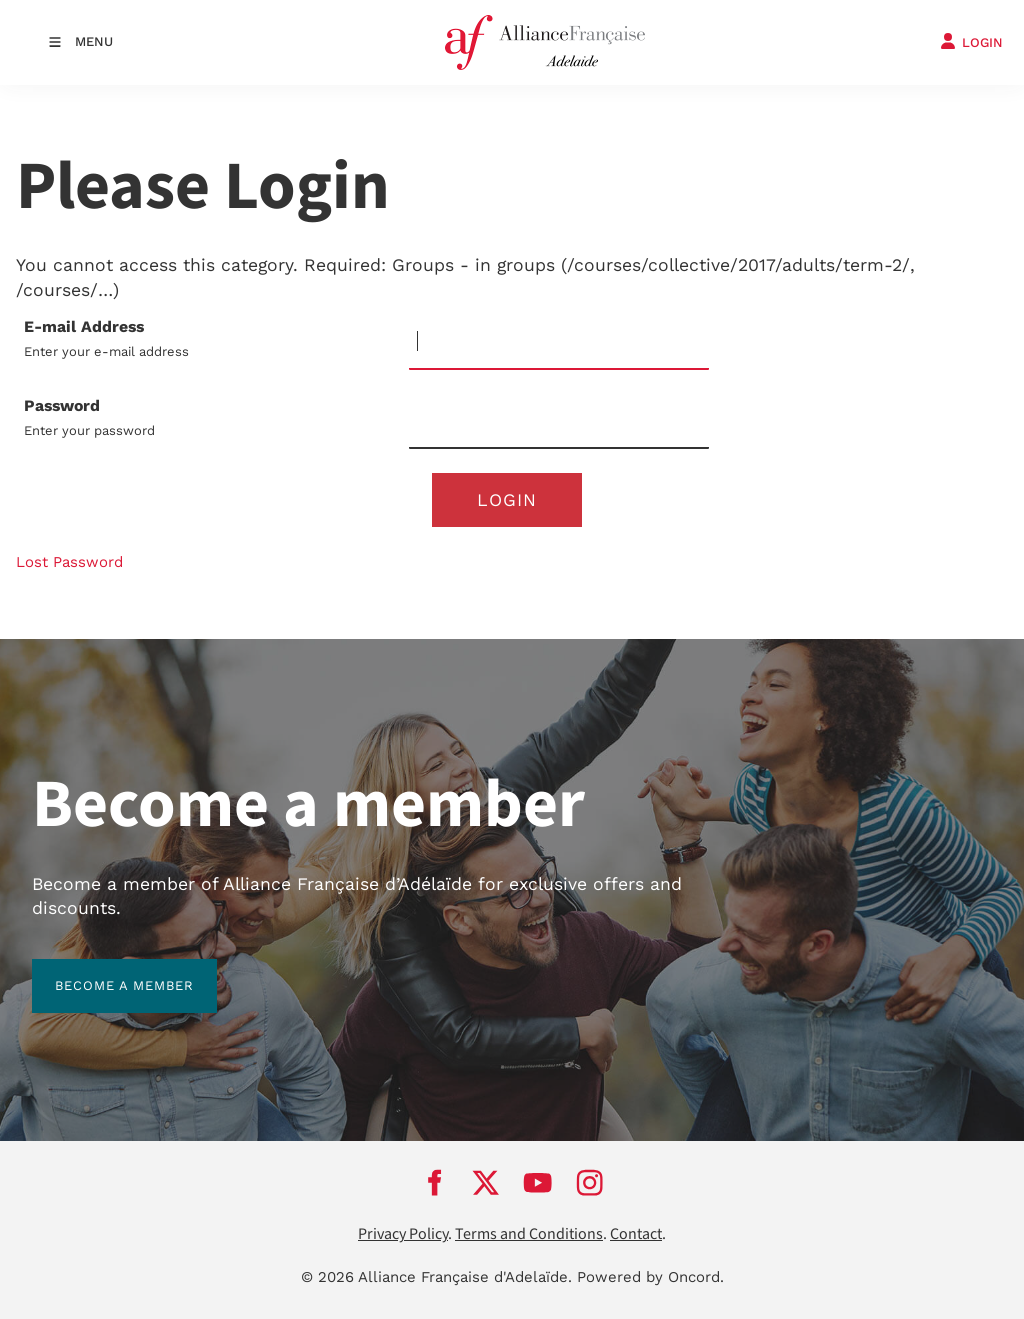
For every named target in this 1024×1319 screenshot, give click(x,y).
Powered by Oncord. (650, 1277)
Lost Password (69, 562)
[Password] (559, 421)
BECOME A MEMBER (101, 970)
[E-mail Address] (559, 342)
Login (507, 500)
